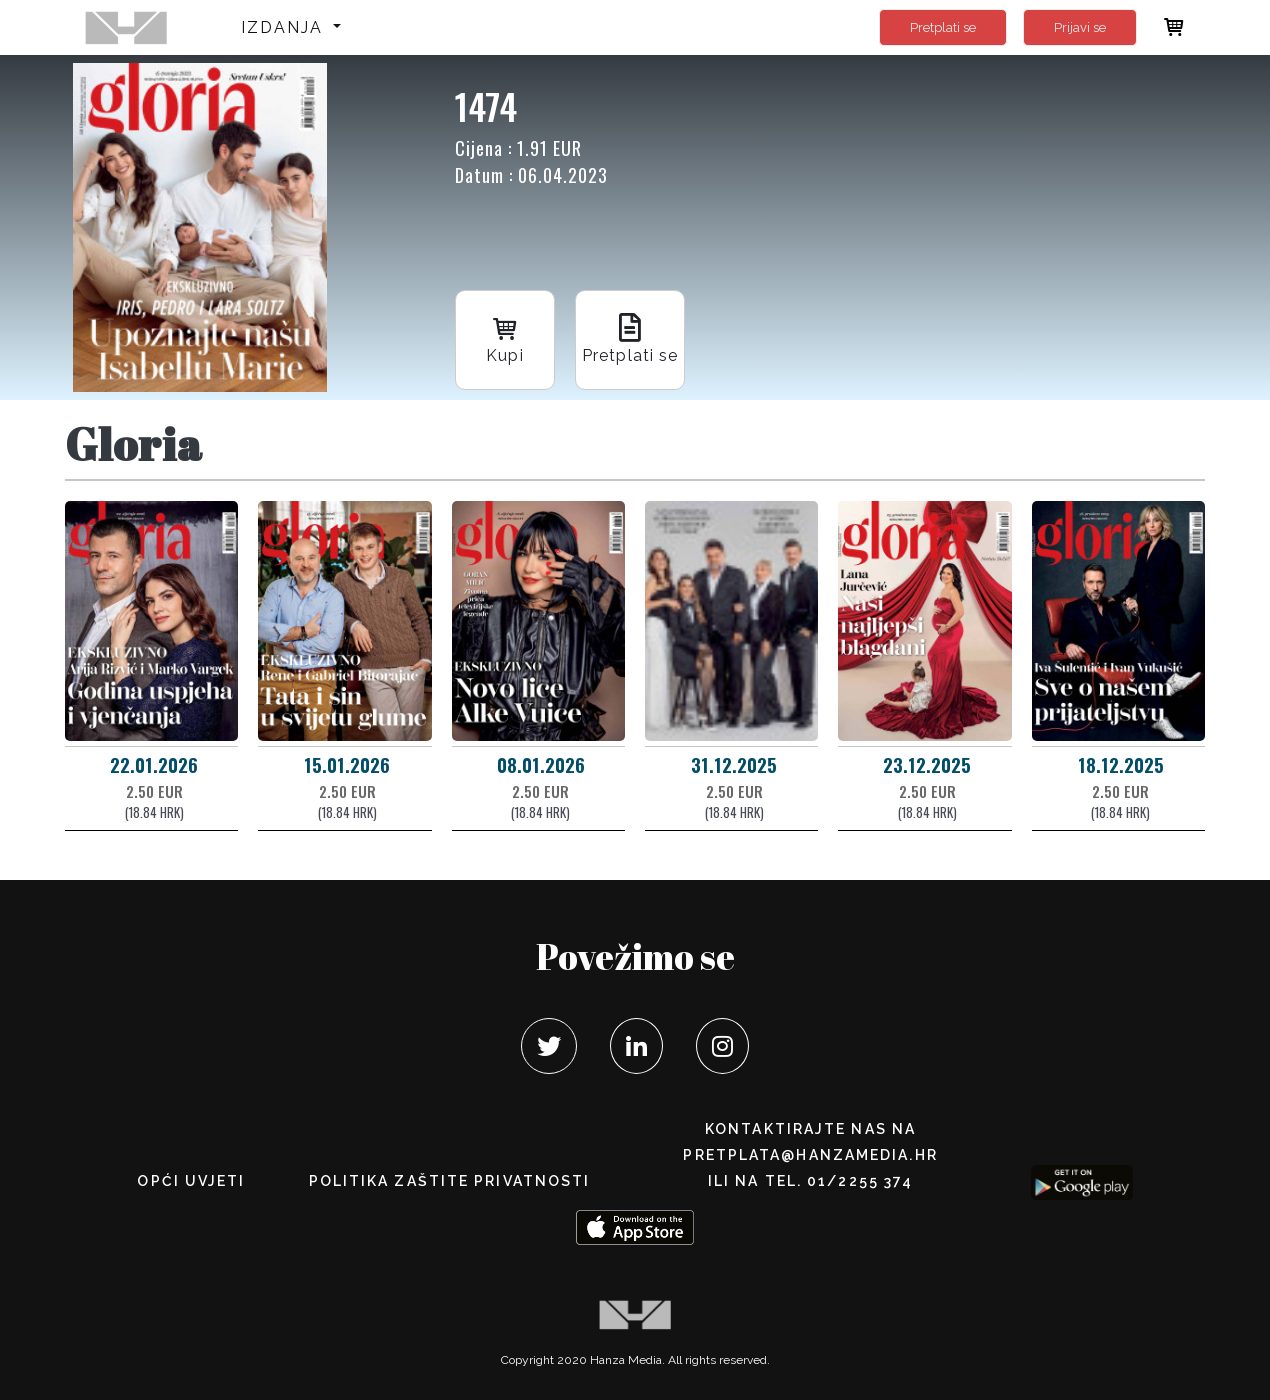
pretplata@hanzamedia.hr (810, 1155)
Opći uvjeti (191, 1181)
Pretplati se (943, 27)
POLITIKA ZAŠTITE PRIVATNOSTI (450, 1181)
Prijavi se (1080, 27)
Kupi (505, 338)
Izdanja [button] (285, 27)
